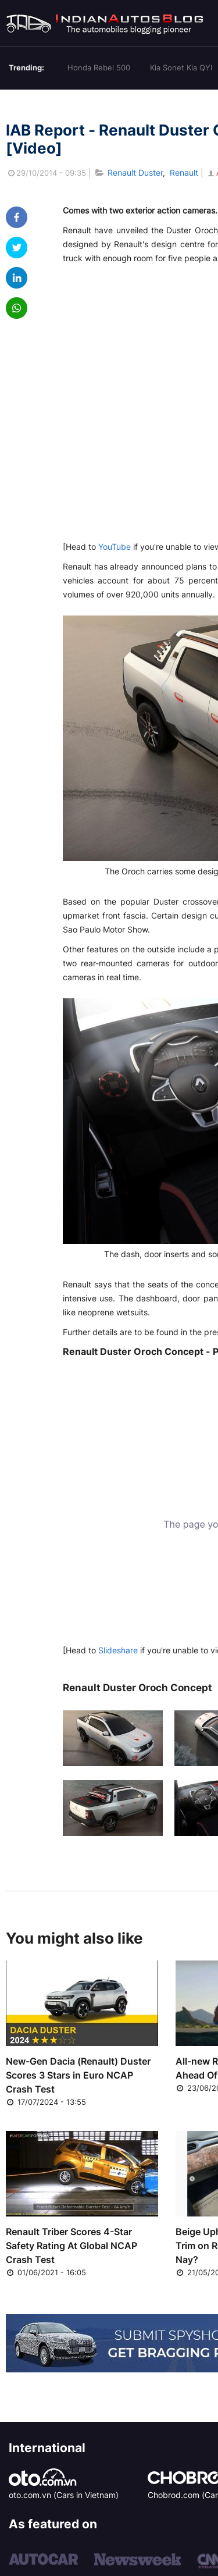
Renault (184, 172)
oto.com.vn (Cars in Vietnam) (64, 2495)
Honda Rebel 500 (98, 67)
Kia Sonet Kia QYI (181, 67)
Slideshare (118, 1650)
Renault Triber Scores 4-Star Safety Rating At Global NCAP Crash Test (71, 2245)
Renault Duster (135, 172)
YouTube (114, 547)
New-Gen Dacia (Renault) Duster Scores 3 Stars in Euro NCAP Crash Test (78, 2075)
